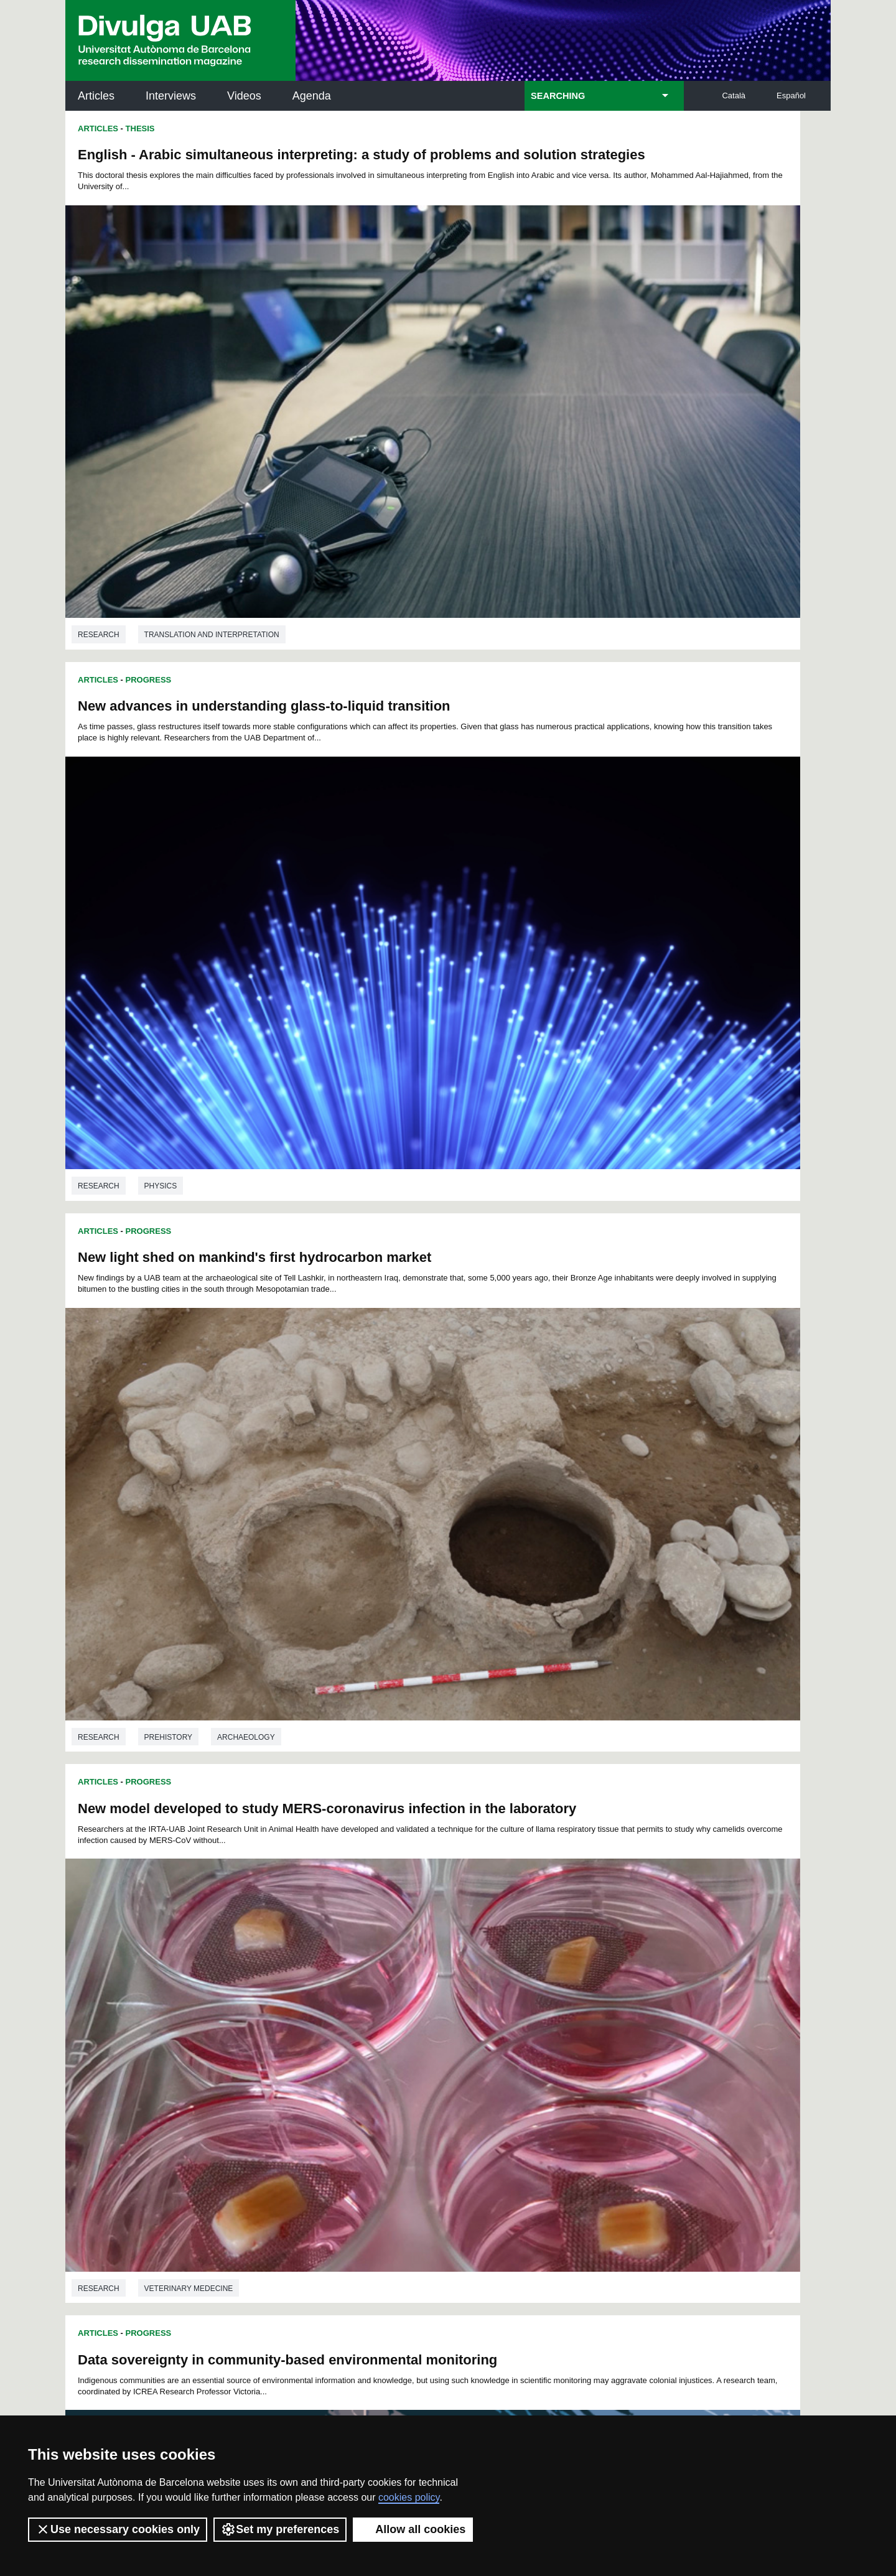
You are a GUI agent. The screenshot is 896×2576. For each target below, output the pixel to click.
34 (398, 1984)
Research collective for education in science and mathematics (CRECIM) (596, 2172)
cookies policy (408, 2497)
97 (302, 2017)
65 (529, 1995)
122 (437, 2028)
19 (534, 1972)
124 (479, 2028)
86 (496, 2006)
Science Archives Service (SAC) (444, 2109)
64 (512, 1995)
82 (431, 2006)
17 (502, 1972)
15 (469, 1972)
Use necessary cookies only (117, 2529)
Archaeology (246, 818)
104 (437, 2017)
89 (545, 2006)
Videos (244, 96)
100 (354, 2017)
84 (464, 2006)
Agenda (311, 96)
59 (431, 1995)
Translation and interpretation (211, 451)
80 (398, 2006)
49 (269, 1995)
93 (610, 2006)
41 (512, 1984)
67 (561, 1995)
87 (512, 2006)
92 (594, 2006)
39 (480, 1984)
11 (404, 1972)
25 (631, 1972)
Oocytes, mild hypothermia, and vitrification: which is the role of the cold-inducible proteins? (626, 1622)
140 (522, 2042)
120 (396, 2028)
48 (626, 1984)
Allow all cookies (412, 2529)
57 (398, 1995)
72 (269, 2006)
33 (382, 1984)
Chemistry (549, 1543)
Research (98, 451)
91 (578, 2006)
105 (457, 2017)
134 (397, 2042)
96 (286, 2017)
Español (791, 95)
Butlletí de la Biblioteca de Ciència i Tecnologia (286, 2109)
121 (417, 2028)
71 (626, 1995)
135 (419, 2042)
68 (578, 1995)
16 (486, 1972)
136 (439, 2042)
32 (366, 1984)
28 (301, 1984)
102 (395, 2017)
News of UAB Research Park (124, 2205)
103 (416, 2017)
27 (285, 1984)
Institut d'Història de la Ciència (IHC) (590, 2109)
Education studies (566, 1175)
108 (519, 2017)
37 (448, 1984)
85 (480, 2006)
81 (415, 2006)
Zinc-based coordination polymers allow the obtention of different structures (603, 1254)
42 (529, 1984)
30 (334, 1984)
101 (374, 2017)
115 (292, 2028)
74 (301, 2006)
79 (382, 2006)
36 (431, 1984)
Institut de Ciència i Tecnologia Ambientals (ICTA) (744, 2172)
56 (382, 1995)
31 (350, 1984)
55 (366, 1995)
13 (437, 1972)
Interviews (171, 96)
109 (541, 2017)
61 (464, 1995)
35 (415, 1984)
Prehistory (168, 818)
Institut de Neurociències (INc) (749, 2109)
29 (318, 1984)
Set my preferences (280, 2529)
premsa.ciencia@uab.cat (514, 2316)
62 (480, 1995)
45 (578, 1984)
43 (545, 1984)
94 (626, 2006)
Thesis (140, 128)
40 (496, 1984)
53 (334, 1995)
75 (318, 2006)
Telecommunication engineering (212, 1922)
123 (458, 2028)
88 (529, 2006)
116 (313, 2028)
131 (624, 2028)
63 (496, 1995)
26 (269, 1984)
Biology (718, 1910)
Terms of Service (242, 2396)
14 (453, 1972)
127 (541, 2028)
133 (377, 2042)
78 (366, 2006)
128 (562, 2028)
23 (599, 1972)
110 (561, 2017)
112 (603, 2017)
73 (285, 2006)
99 (335, 2017)
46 (594, 1984)
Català (733, 95)
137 (460, 2042)
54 (350, 1995)
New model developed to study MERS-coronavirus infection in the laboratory (623, 530)
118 (355, 2028)
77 (350, 2006)
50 (285, 1995)
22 (583, 1972)
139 (501, 2042)
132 (356, 2042)
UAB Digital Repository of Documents (445, 2164)
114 (272, 2028)
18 (518, 1972)
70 (610, 1995)
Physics (543, 451)
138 (480, 2042)
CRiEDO (556, 2227)
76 (334, 2006)
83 (448, 2006)
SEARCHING (558, 96)
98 (319, 2017)
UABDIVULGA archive (130, 2101)
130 (603, 2028)
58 (415, 1995)
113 (623, 2017)
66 (545, 1995)
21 (566, 1972)
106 (478, 2017)
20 (550, 1972)
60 (448, 1995)
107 (499, 2017)
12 (420, 1972)
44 (561, 1984)
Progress (149, 496)
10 (388, 1972)
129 (583, 2028)
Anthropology (175, 1186)
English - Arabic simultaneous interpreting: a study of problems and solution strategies (243, 162)
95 (270, 2017)
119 (376, 2028)
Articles (96, 96)
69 (594, 1995)
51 (301, 1995)
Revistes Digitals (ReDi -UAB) (270, 2164)
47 (610, 1984)
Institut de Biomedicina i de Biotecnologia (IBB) (747, 2234)
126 (521, 2028)
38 (464, 1984)
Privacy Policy (413, 2385)
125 (499, 2028)
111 (582, 2017)
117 (334, 2028)
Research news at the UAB (114, 2149)
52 (318, 1995)
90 (561, 2006)
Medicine (658, 1910)
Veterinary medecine (571, 818)
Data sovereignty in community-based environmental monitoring (201, 897)
